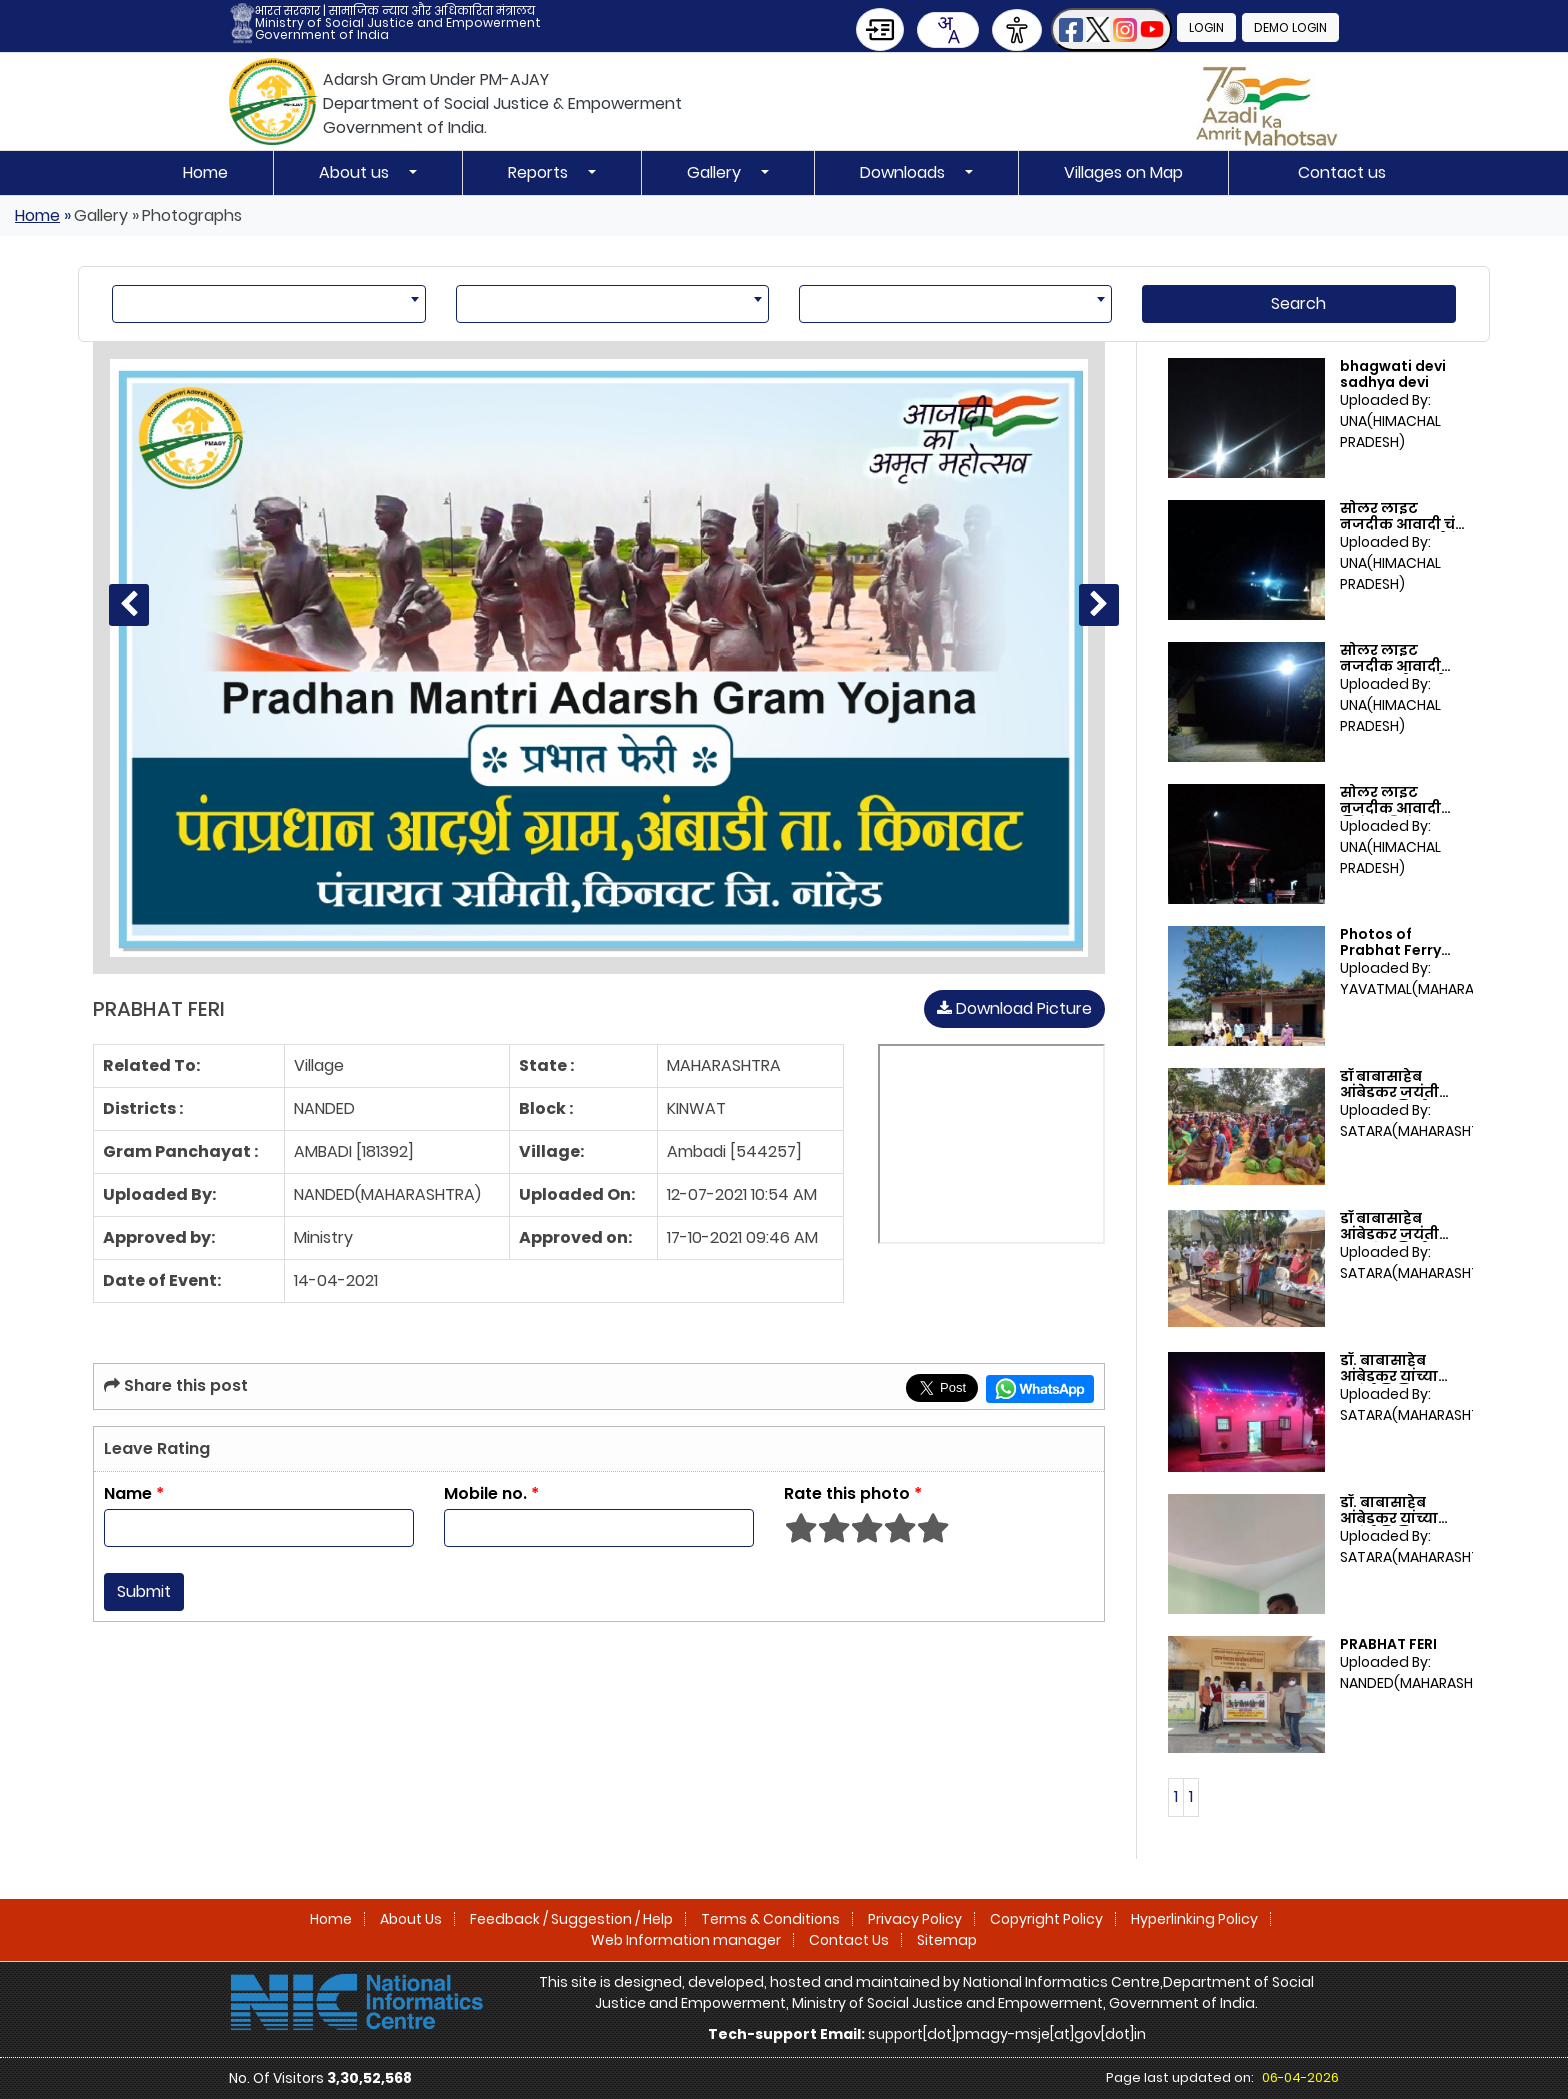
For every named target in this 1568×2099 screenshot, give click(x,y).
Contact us (1342, 172)
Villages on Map (1123, 172)
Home (205, 172)
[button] (1111, 29)
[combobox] (948, 30)
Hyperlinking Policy (1194, 1919)
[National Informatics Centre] (356, 2001)
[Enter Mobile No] (599, 1528)
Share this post (176, 1385)
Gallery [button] (716, 172)
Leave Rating (157, 1448)
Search (1298, 303)
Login (1206, 27)
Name (134, 1493)
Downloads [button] (904, 172)
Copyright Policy (1046, 1919)
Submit (144, 1591)
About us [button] (356, 172)
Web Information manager (686, 1940)
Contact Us (849, 1940)
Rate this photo (853, 1493)
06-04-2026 (1300, 2077)
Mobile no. (491, 1493)
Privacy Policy (915, 1919)
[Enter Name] (259, 1528)
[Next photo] (1099, 605)
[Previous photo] (129, 605)
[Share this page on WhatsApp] (1040, 1389)
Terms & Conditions (770, 1919)
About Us (411, 1919)
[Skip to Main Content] (880, 29)
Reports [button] (540, 172)
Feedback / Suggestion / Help (571, 1919)
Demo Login (1290, 27)
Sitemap (947, 1940)
